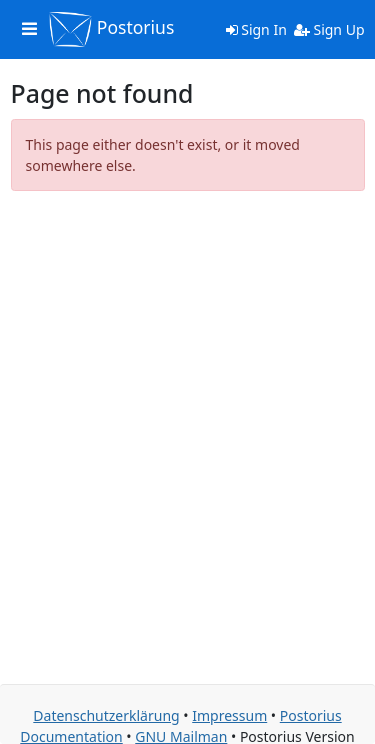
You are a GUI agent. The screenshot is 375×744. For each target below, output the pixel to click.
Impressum (229, 715)
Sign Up (329, 29)
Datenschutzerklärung (106, 715)
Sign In (256, 29)
